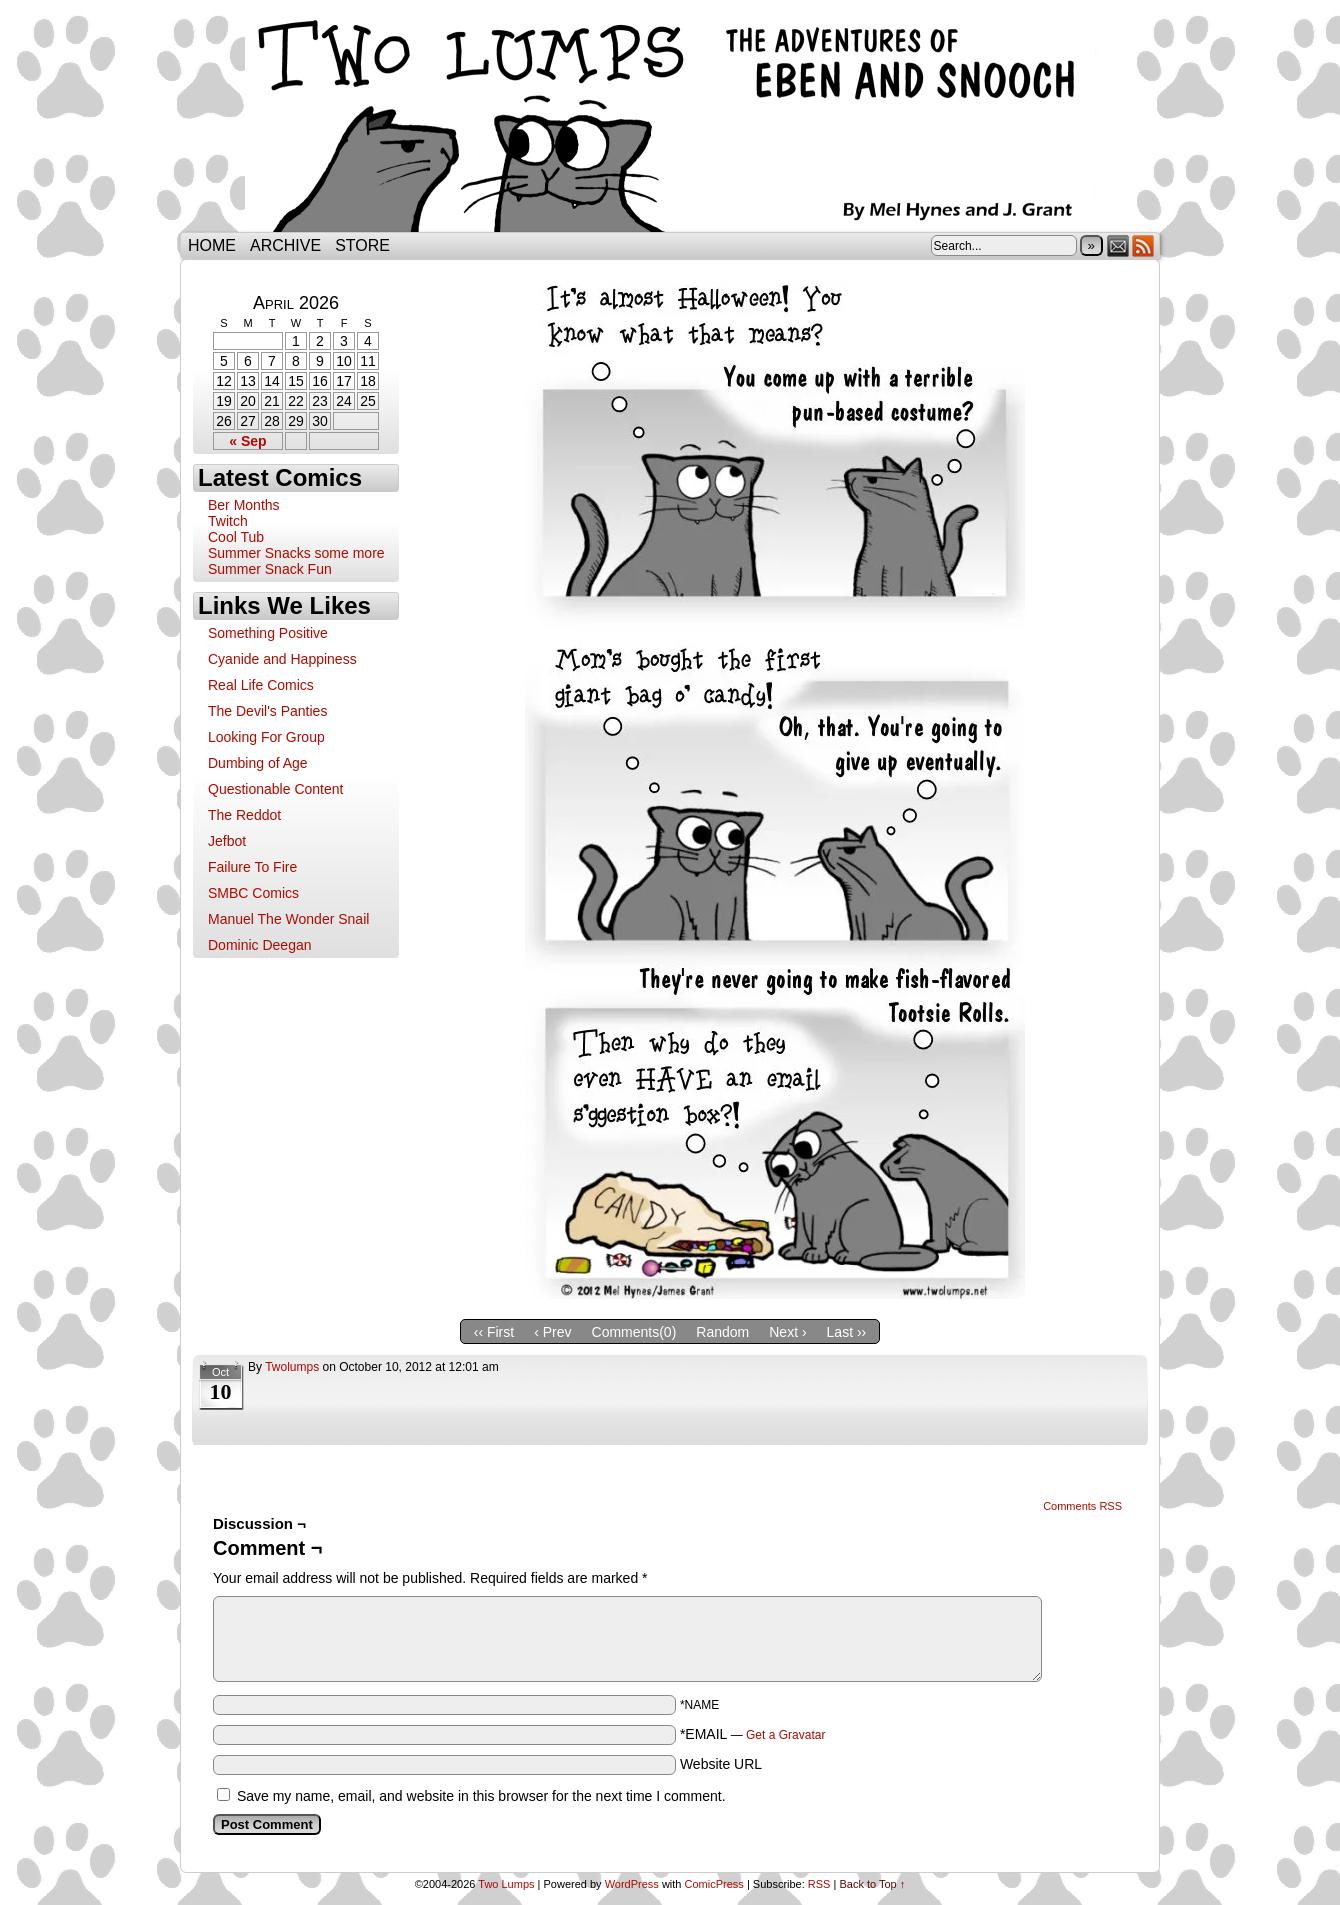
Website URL (721, 1764)
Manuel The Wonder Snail (288, 919)
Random (722, 1332)
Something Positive (268, 633)
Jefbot (227, 841)
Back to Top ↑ (872, 1884)
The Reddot (244, 815)
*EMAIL (753, 1734)
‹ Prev (552, 1332)
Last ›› (847, 1332)
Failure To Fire (252, 867)
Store (362, 245)
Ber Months (244, 505)
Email (1118, 245)
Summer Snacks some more (296, 553)
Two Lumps (670, 121)
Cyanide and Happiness (282, 659)
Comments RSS (1082, 1506)
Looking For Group (266, 737)
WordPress (632, 1884)
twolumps (292, 1367)
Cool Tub (236, 537)
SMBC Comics (253, 893)
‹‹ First (494, 1332)
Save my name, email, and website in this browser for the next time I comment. (481, 1796)
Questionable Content (275, 789)
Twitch (228, 521)
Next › (787, 1332)
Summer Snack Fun (270, 569)
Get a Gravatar (785, 1735)
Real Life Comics (261, 685)
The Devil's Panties (267, 711)
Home (212, 245)
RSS (1143, 245)
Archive (285, 245)
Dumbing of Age (258, 763)
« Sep (247, 441)
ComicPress (714, 1884)
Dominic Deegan (260, 945)
